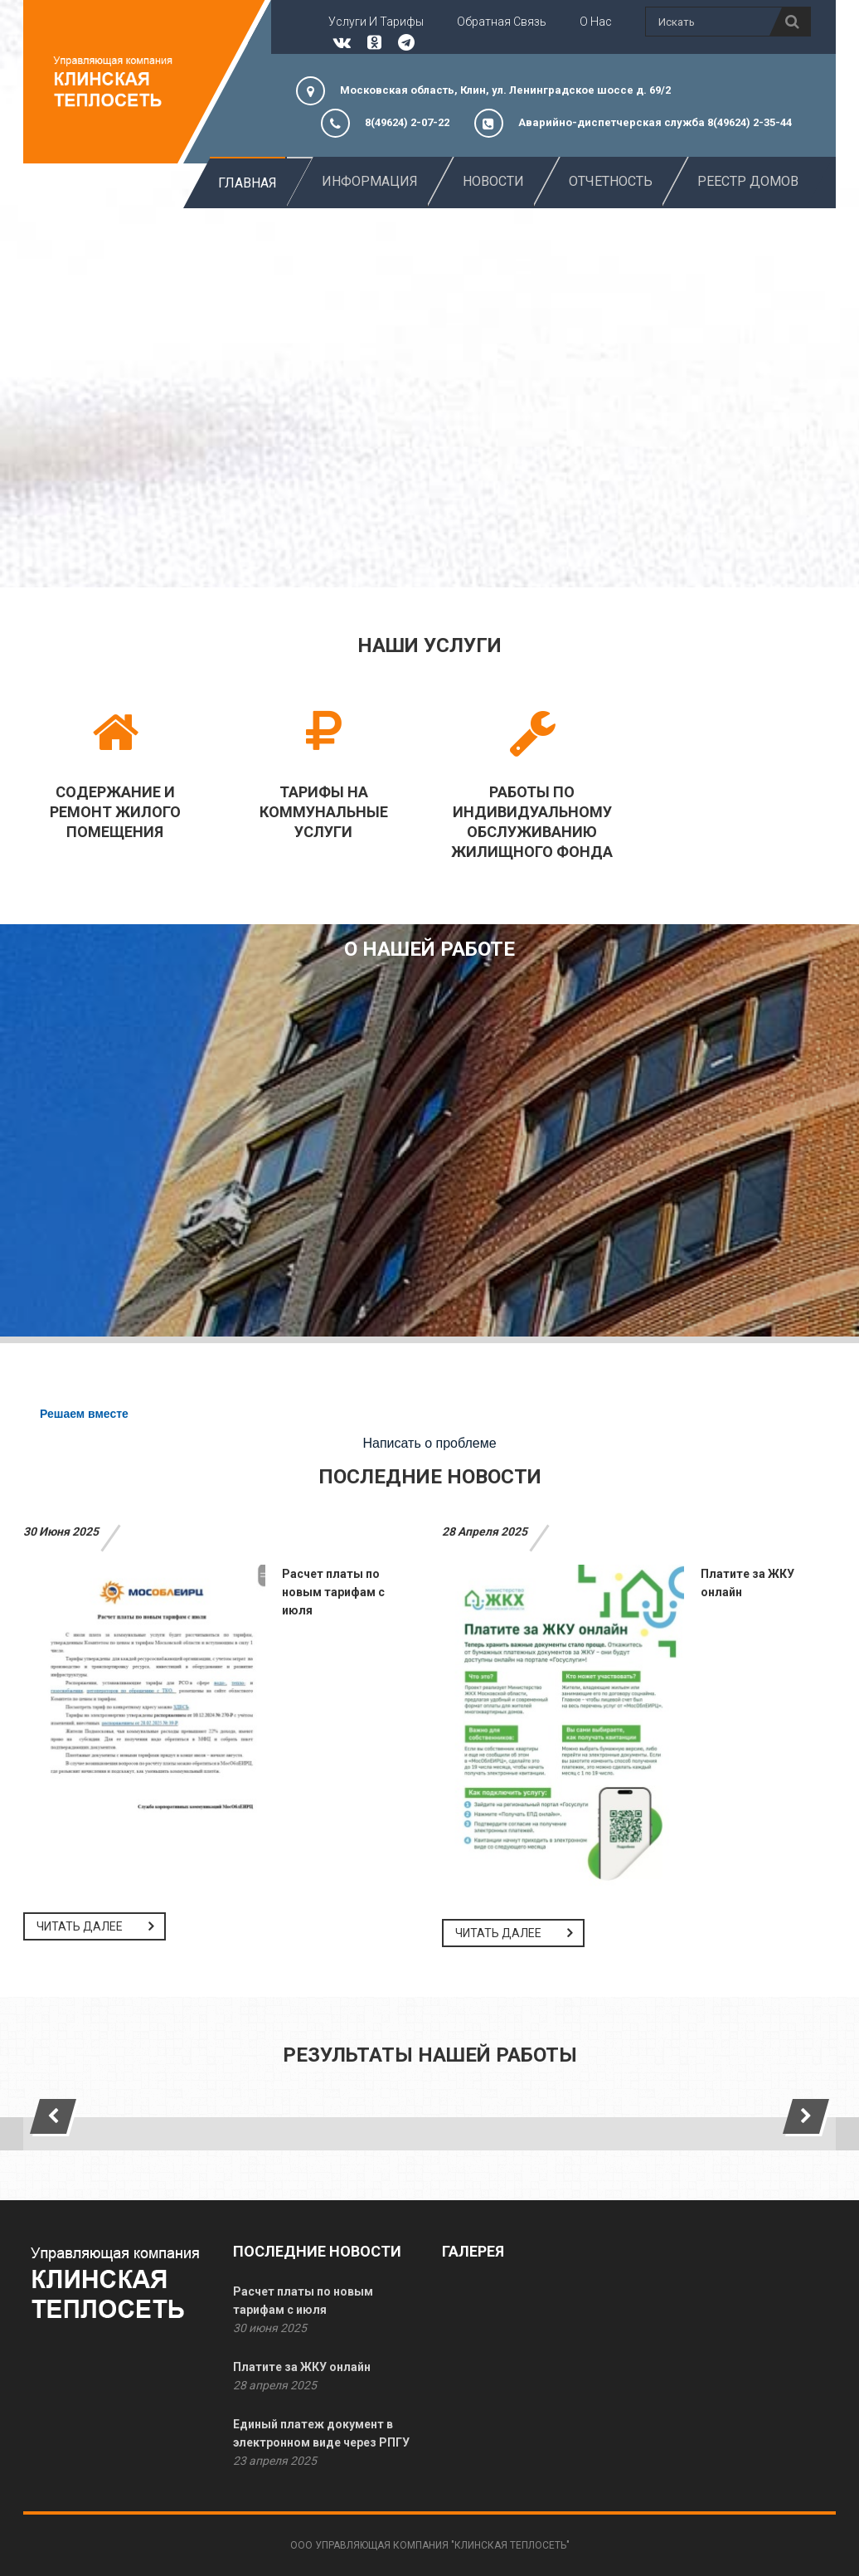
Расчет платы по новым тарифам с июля (333, 1592)
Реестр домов (743, 182)
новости (489, 182)
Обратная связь (501, 21)
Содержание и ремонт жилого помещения (115, 811)
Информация (365, 182)
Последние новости (429, 1476)
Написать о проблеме (429, 1443)
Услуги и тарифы (376, 21)
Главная (247, 183)
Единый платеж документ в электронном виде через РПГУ (321, 2433)
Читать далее (79, 1926)
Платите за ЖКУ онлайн (302, 2367)
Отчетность (607, 182)
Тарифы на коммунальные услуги (324, 811)
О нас (596, 21)
